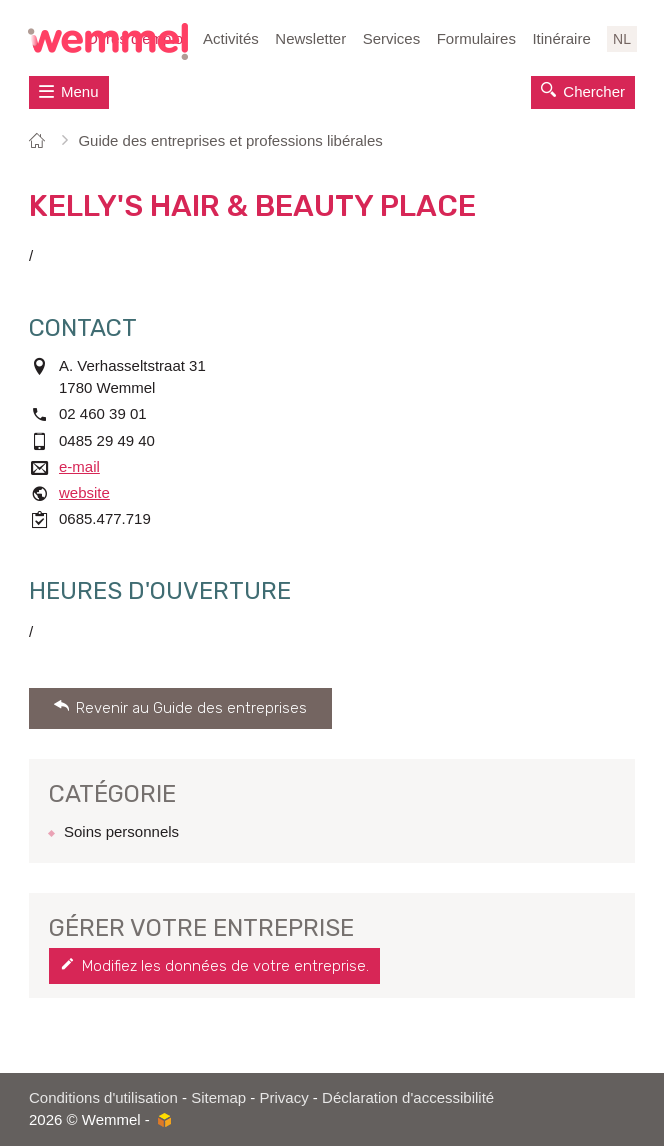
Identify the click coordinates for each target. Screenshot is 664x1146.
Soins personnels (121, 831)
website (84, 492)
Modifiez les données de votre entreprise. (225, 966)
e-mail (79, 466)
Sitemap (218, 1097)
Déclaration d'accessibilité (408, 1097)
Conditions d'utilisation (103, 1097)
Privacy (284, 1097)
